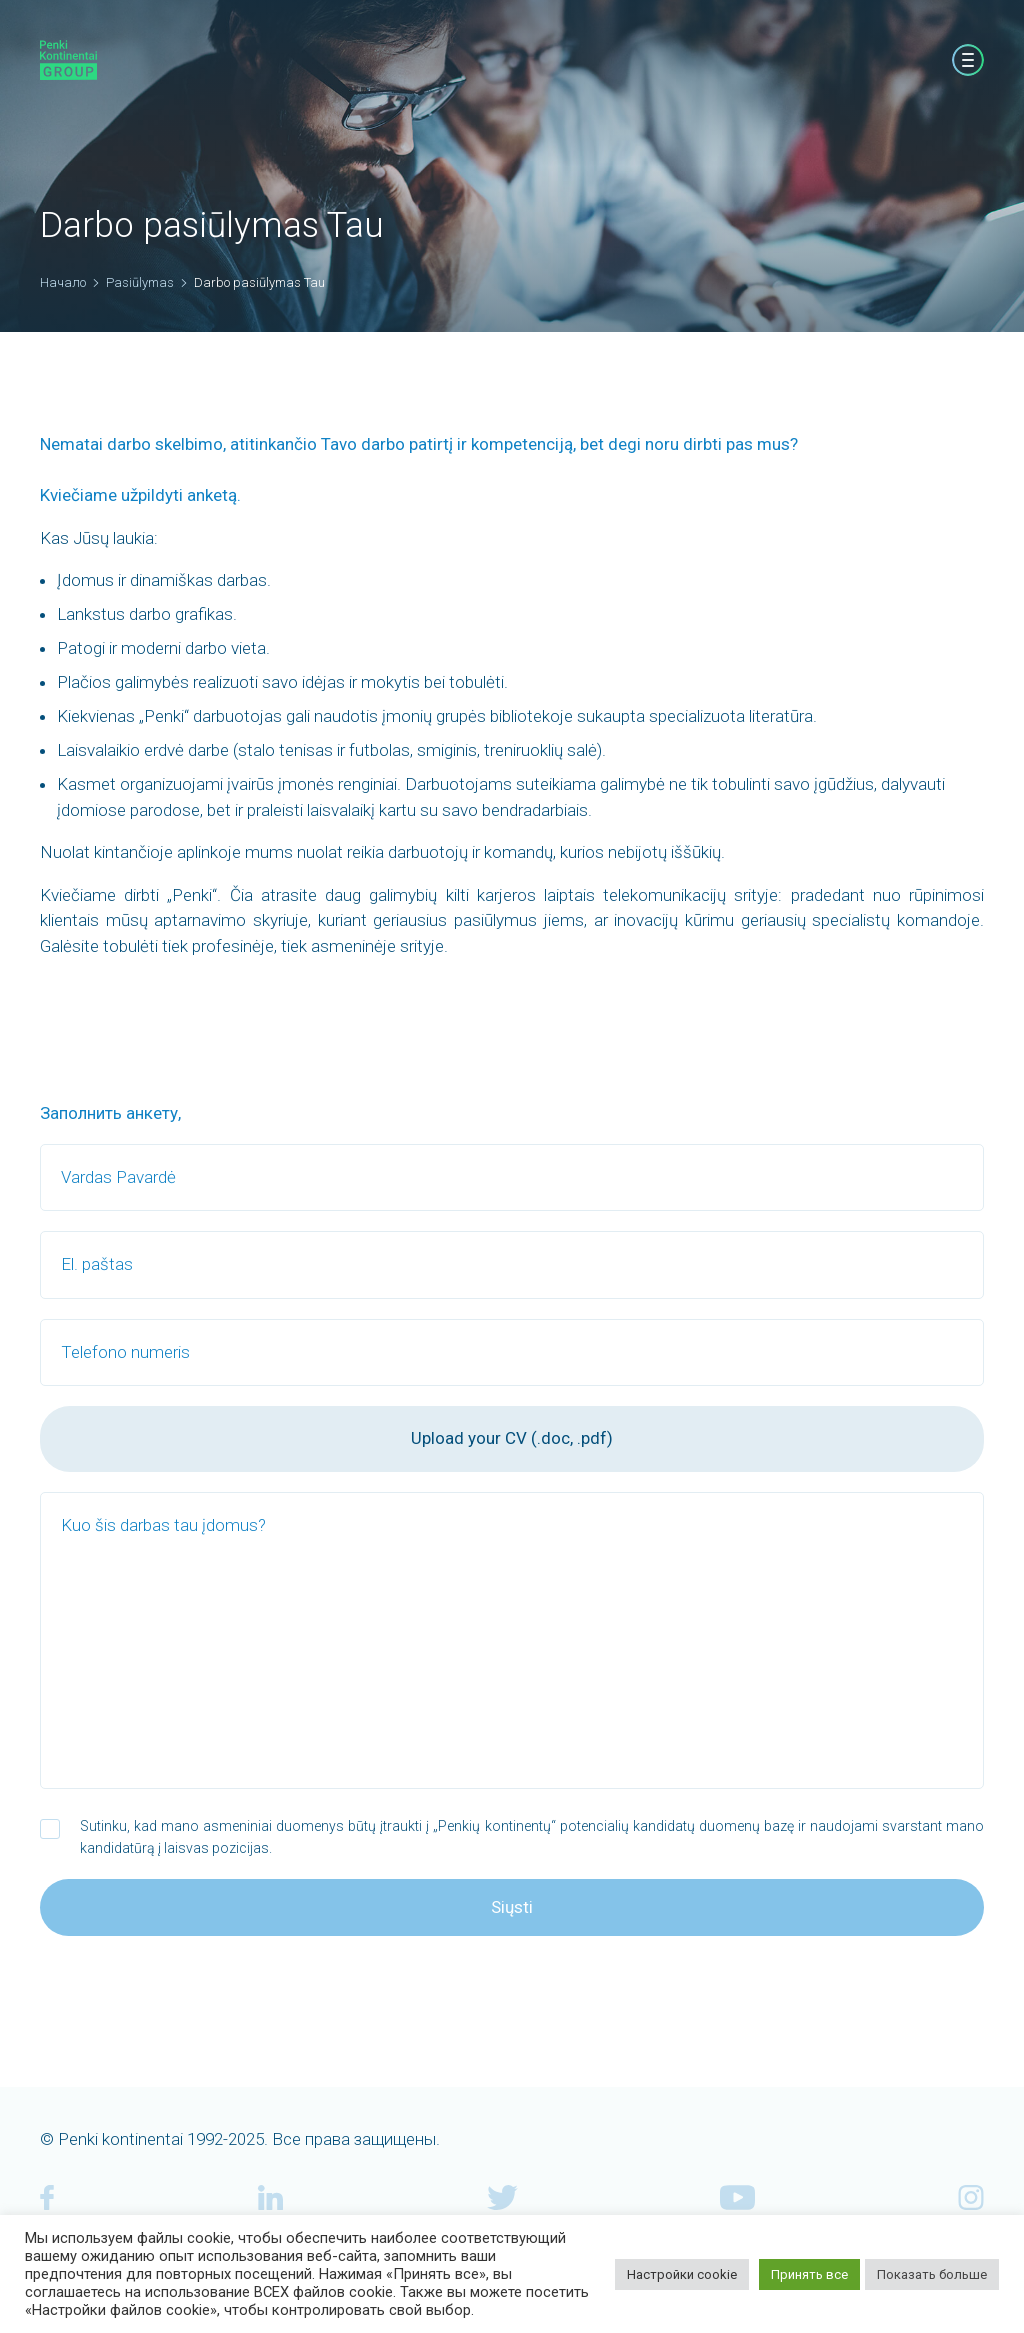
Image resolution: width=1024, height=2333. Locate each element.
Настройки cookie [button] (682, 2274)
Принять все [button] (809, 2274)
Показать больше (932, 2274)
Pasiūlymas (140, 282)
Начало (63, 282)
